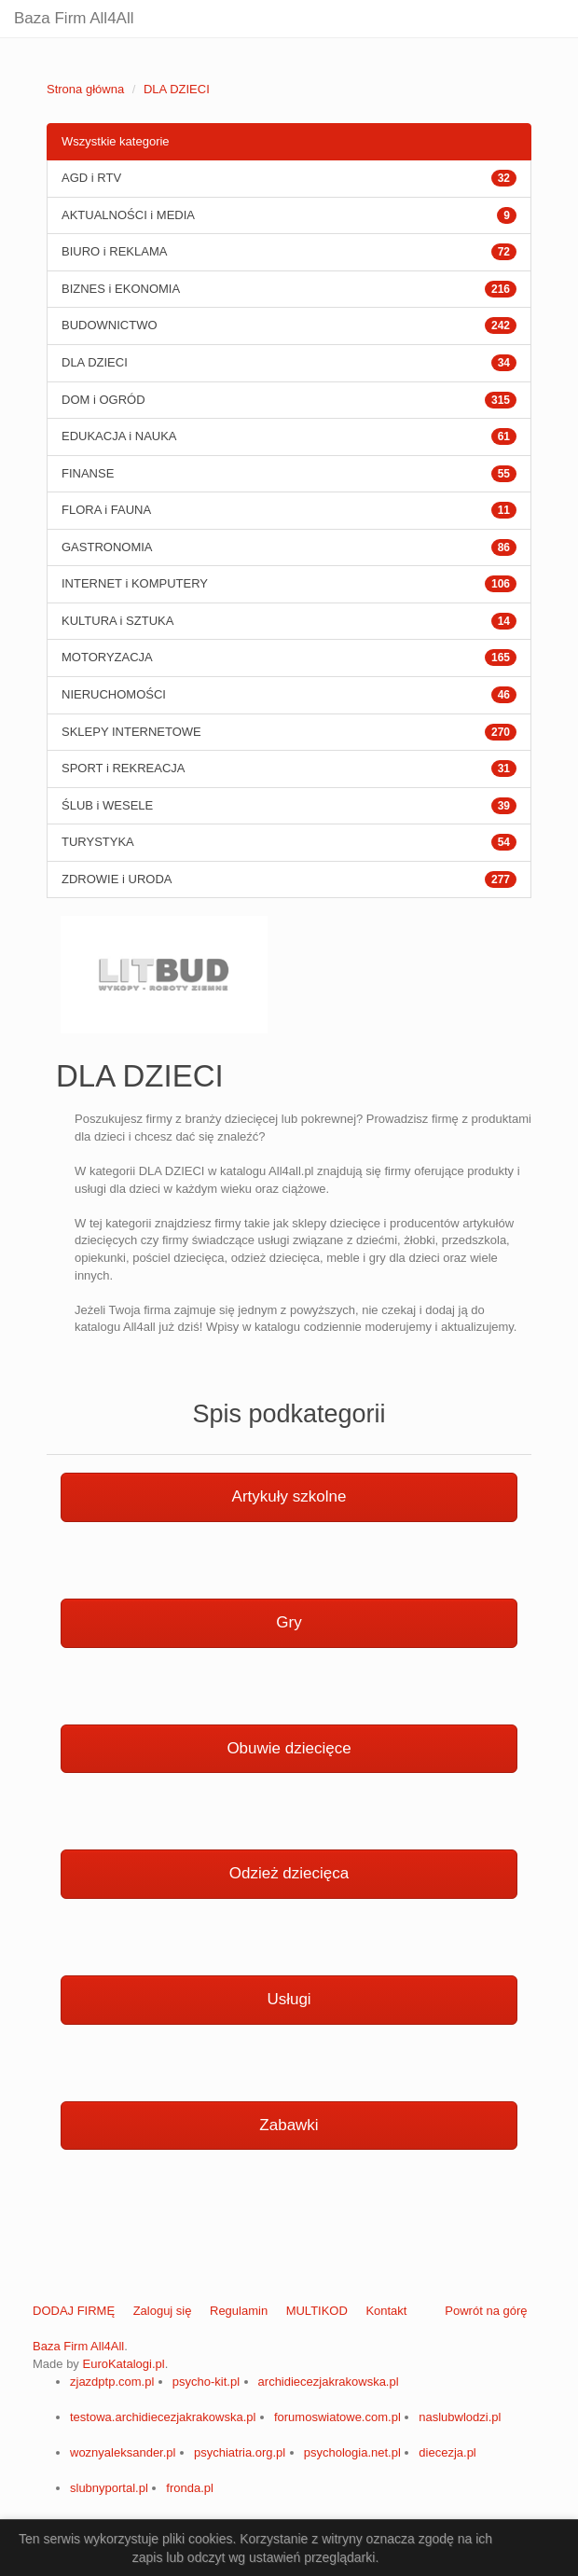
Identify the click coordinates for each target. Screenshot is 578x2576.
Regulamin (239, 2311)
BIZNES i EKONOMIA (121, 289)
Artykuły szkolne (289, 1496)
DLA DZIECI (177, 89)
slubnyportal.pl (109, 2488)
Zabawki (288, 2125)
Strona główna (85, 89)
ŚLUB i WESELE (107, 805)
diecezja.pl (447, 2452)
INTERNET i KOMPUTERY (135, 583)
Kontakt (385, 2311)
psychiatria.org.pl (239, 2452)
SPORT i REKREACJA (123, 768)
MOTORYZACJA (107, 657)
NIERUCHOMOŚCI (114, 694)
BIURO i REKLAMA (114, 251)
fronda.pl (189, 2488)
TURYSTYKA (98, 842)
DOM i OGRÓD (103, 400)
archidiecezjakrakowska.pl (328, 2382)
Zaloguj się (162, 2311)
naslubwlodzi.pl (460, 2417)
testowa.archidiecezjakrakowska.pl (162, 2417)
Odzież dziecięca (289, 1873)
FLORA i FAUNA (106, 510)
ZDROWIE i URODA (117, 879)
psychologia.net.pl (352, 2452)
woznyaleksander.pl (122, 2452)
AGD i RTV (91, 178)
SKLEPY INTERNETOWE (131, 732)
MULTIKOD (317, 2311)
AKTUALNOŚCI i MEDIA (128, 215)
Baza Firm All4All (73, 18)
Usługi (288, 1999)
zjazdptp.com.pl (112, 2382)
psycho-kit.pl (206, 2382)
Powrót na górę (486, 2311)
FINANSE (88, 473)
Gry (288, 1622)
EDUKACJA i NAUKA (119, 436)
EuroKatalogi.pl (123, 2364)
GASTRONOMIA (107, 547)
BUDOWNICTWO (110, 325)
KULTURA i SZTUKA (117, 621)
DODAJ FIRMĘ (74, 2311)
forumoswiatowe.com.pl (337, 2417)
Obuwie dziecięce (289, 1748)
